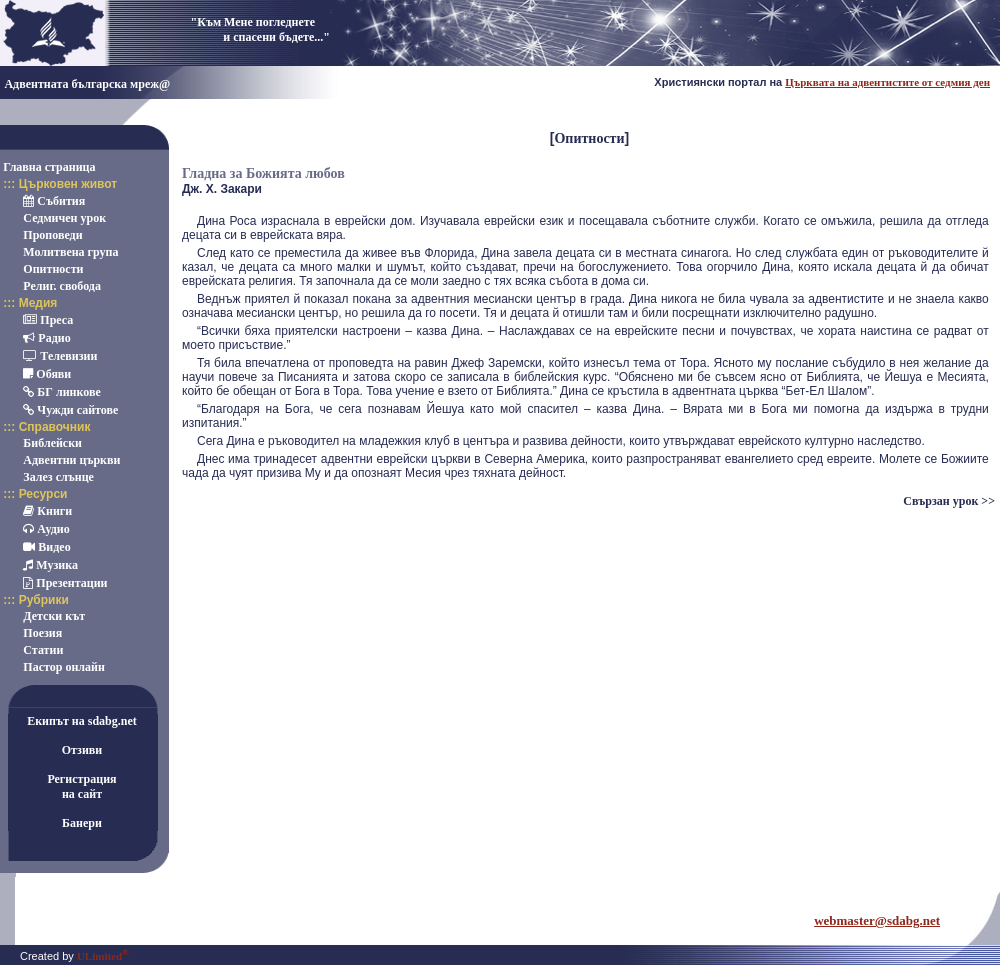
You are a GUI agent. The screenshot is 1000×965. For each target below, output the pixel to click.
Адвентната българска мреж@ (87, 84)
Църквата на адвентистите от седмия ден (887, 82)
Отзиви (82, 750)
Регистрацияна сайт (81, 786)
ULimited (103, 956)
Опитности (589, 138)
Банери (82, 823)
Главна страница (49, 167)
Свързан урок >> (949, 501)
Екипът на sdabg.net (82, 721)
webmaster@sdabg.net (877, 920)
